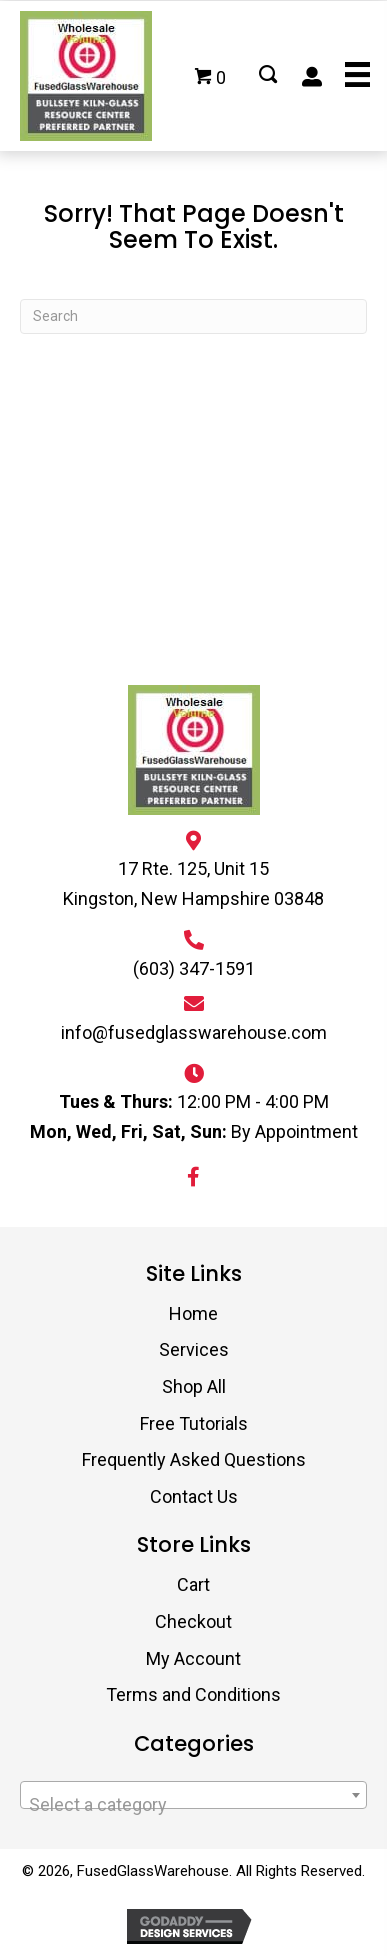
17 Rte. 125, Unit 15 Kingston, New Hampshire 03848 (193, 883)
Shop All (194, 1386)
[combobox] (193, 1795)
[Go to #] (268, 76)
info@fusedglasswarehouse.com (194, 1032)
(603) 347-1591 (194, 968)
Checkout (193, 1621)
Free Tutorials (194, 1423)
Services (194, 1349)
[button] (194, 1177)
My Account (193, 1658)
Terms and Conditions (193, 1694)
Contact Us (194, 1496)
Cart (193, 1584)
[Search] (193, 316)
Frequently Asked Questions (194, 1459)
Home (193, 1313)
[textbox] (193, 1805)
